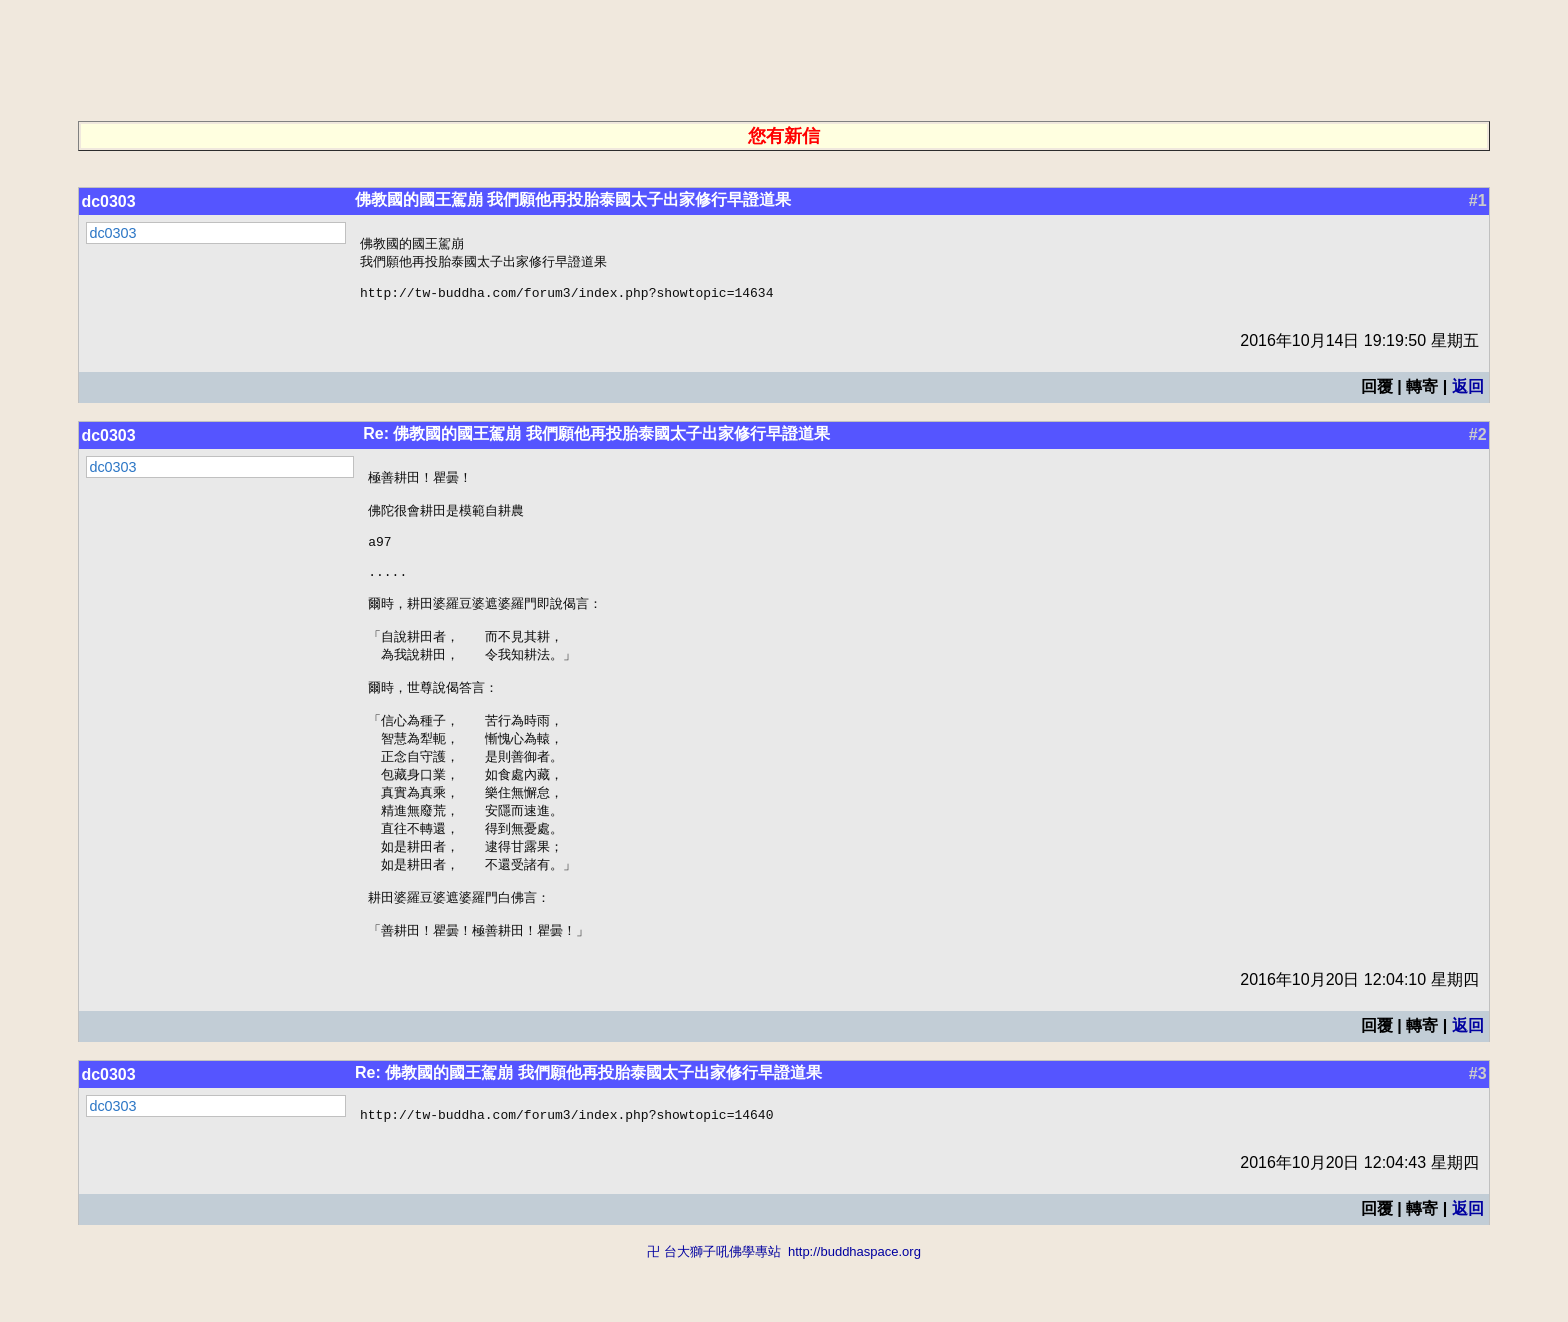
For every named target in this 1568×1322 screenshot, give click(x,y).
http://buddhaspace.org (854, 1312)
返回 (1468, 394)
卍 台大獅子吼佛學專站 (714, 1312)
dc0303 (108, 201)
